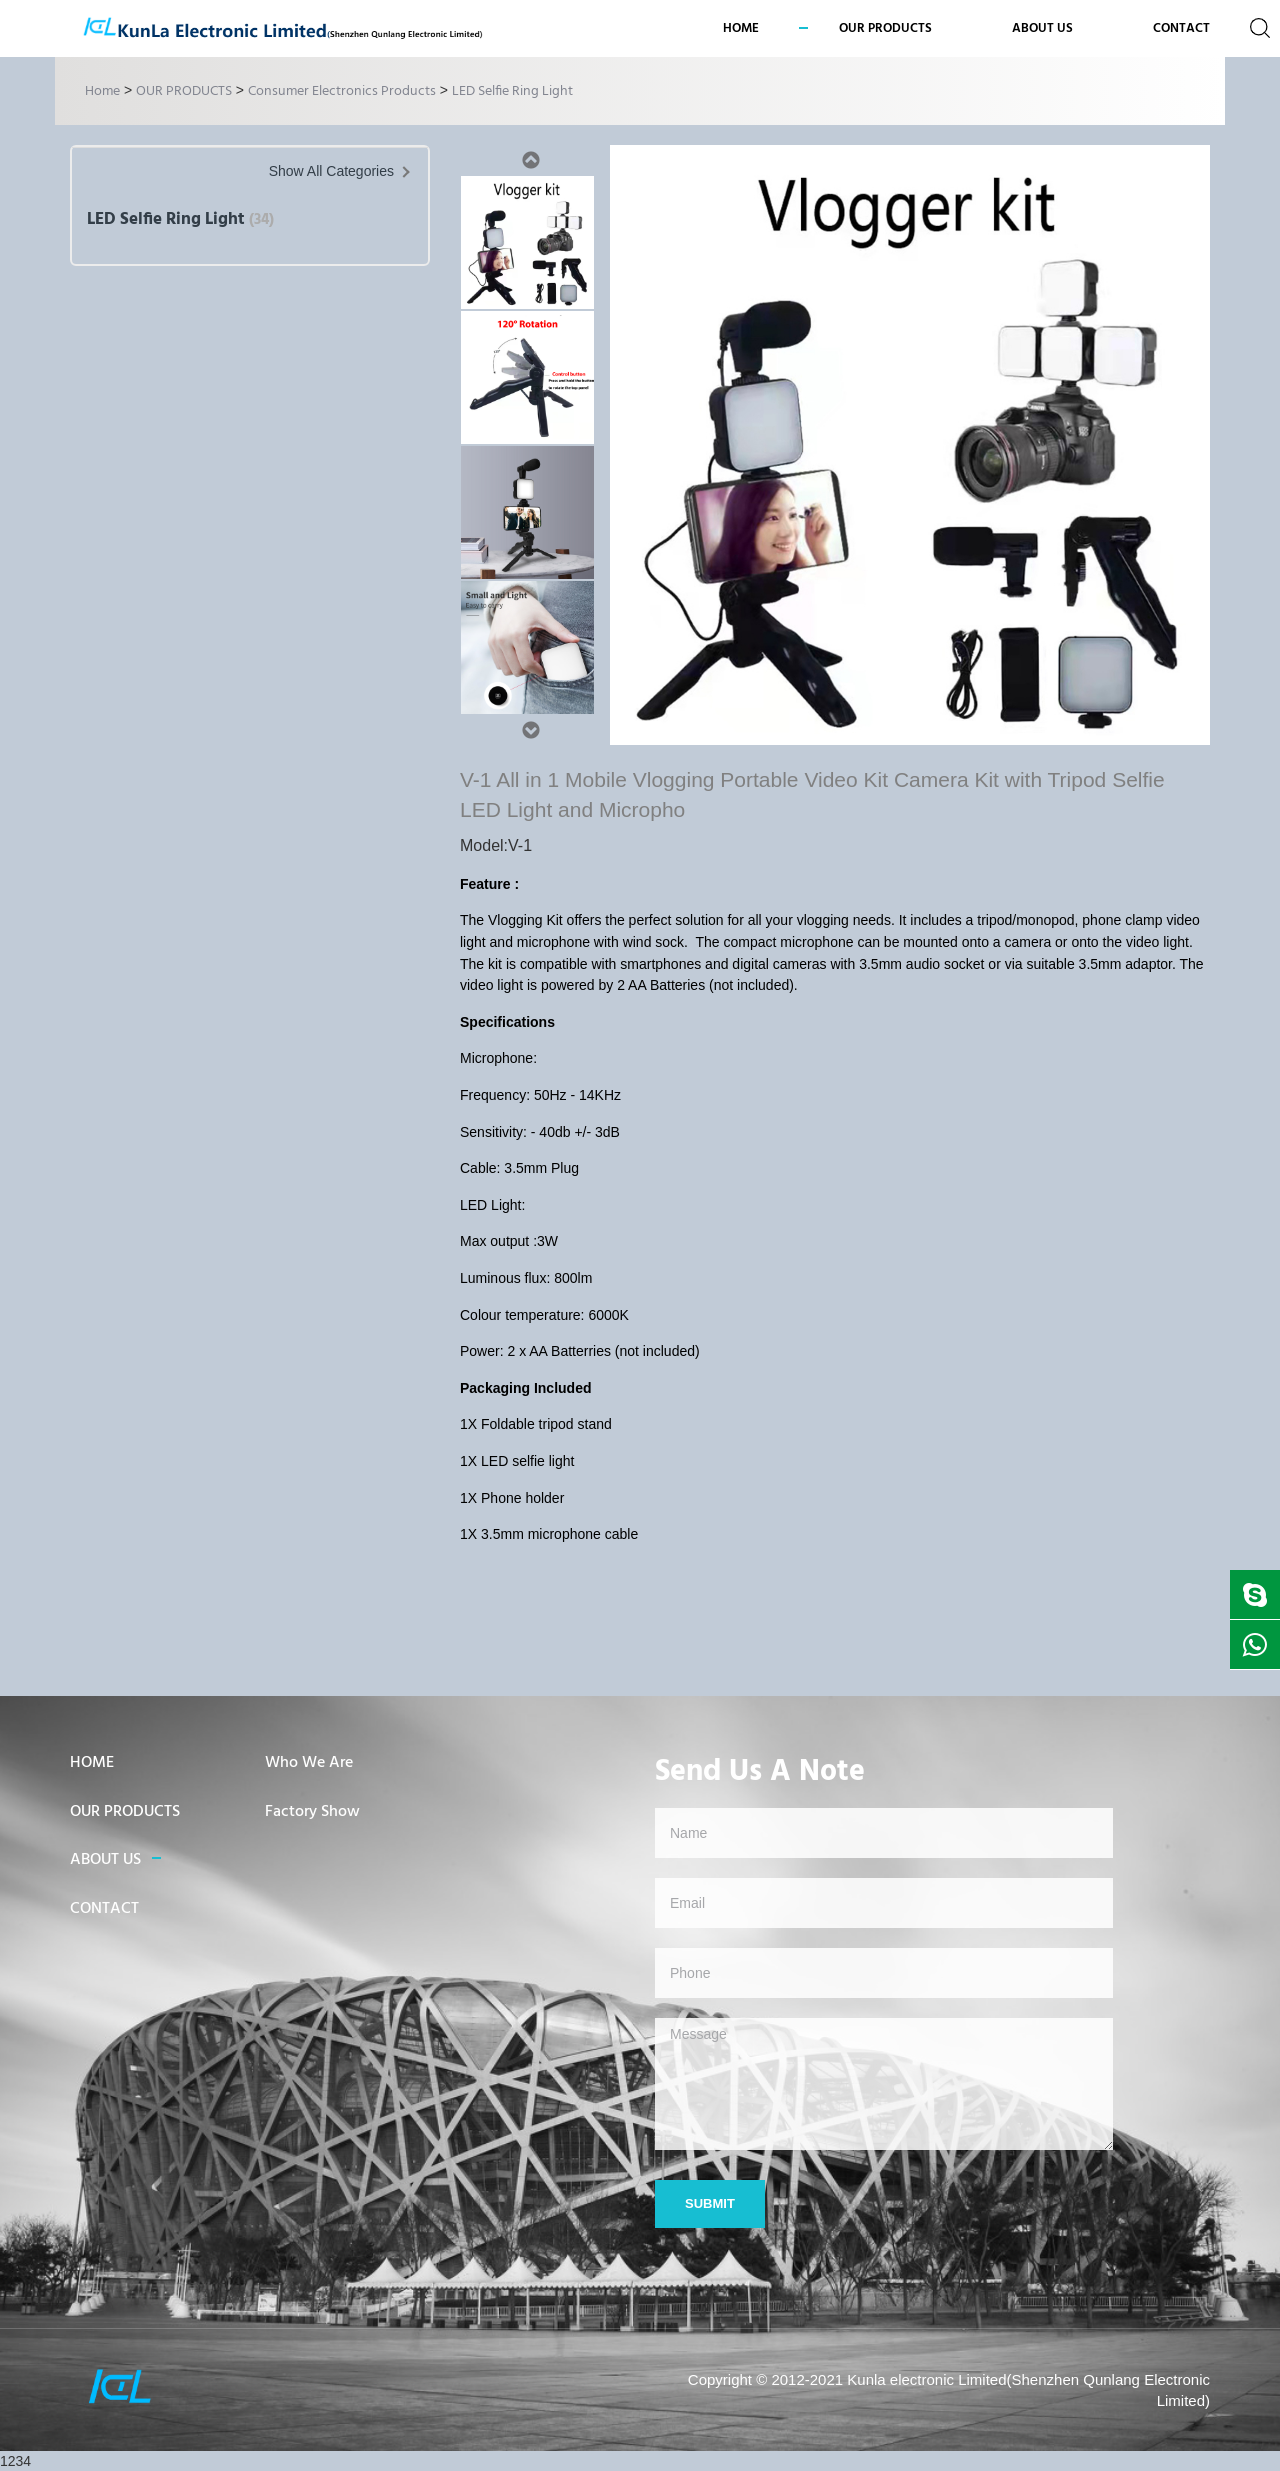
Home (741, 28)
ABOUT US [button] (1042, 28)
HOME (92, 1763)
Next (530, 730)
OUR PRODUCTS (184, 91)
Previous (530, 160)
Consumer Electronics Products (342, 91)
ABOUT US (105, 1860)
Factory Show (312, 1812)
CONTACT (1181, 28)
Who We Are (309, 1763)
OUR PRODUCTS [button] (885, 28)
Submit (710, 2203)
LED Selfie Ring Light (512, 91)
